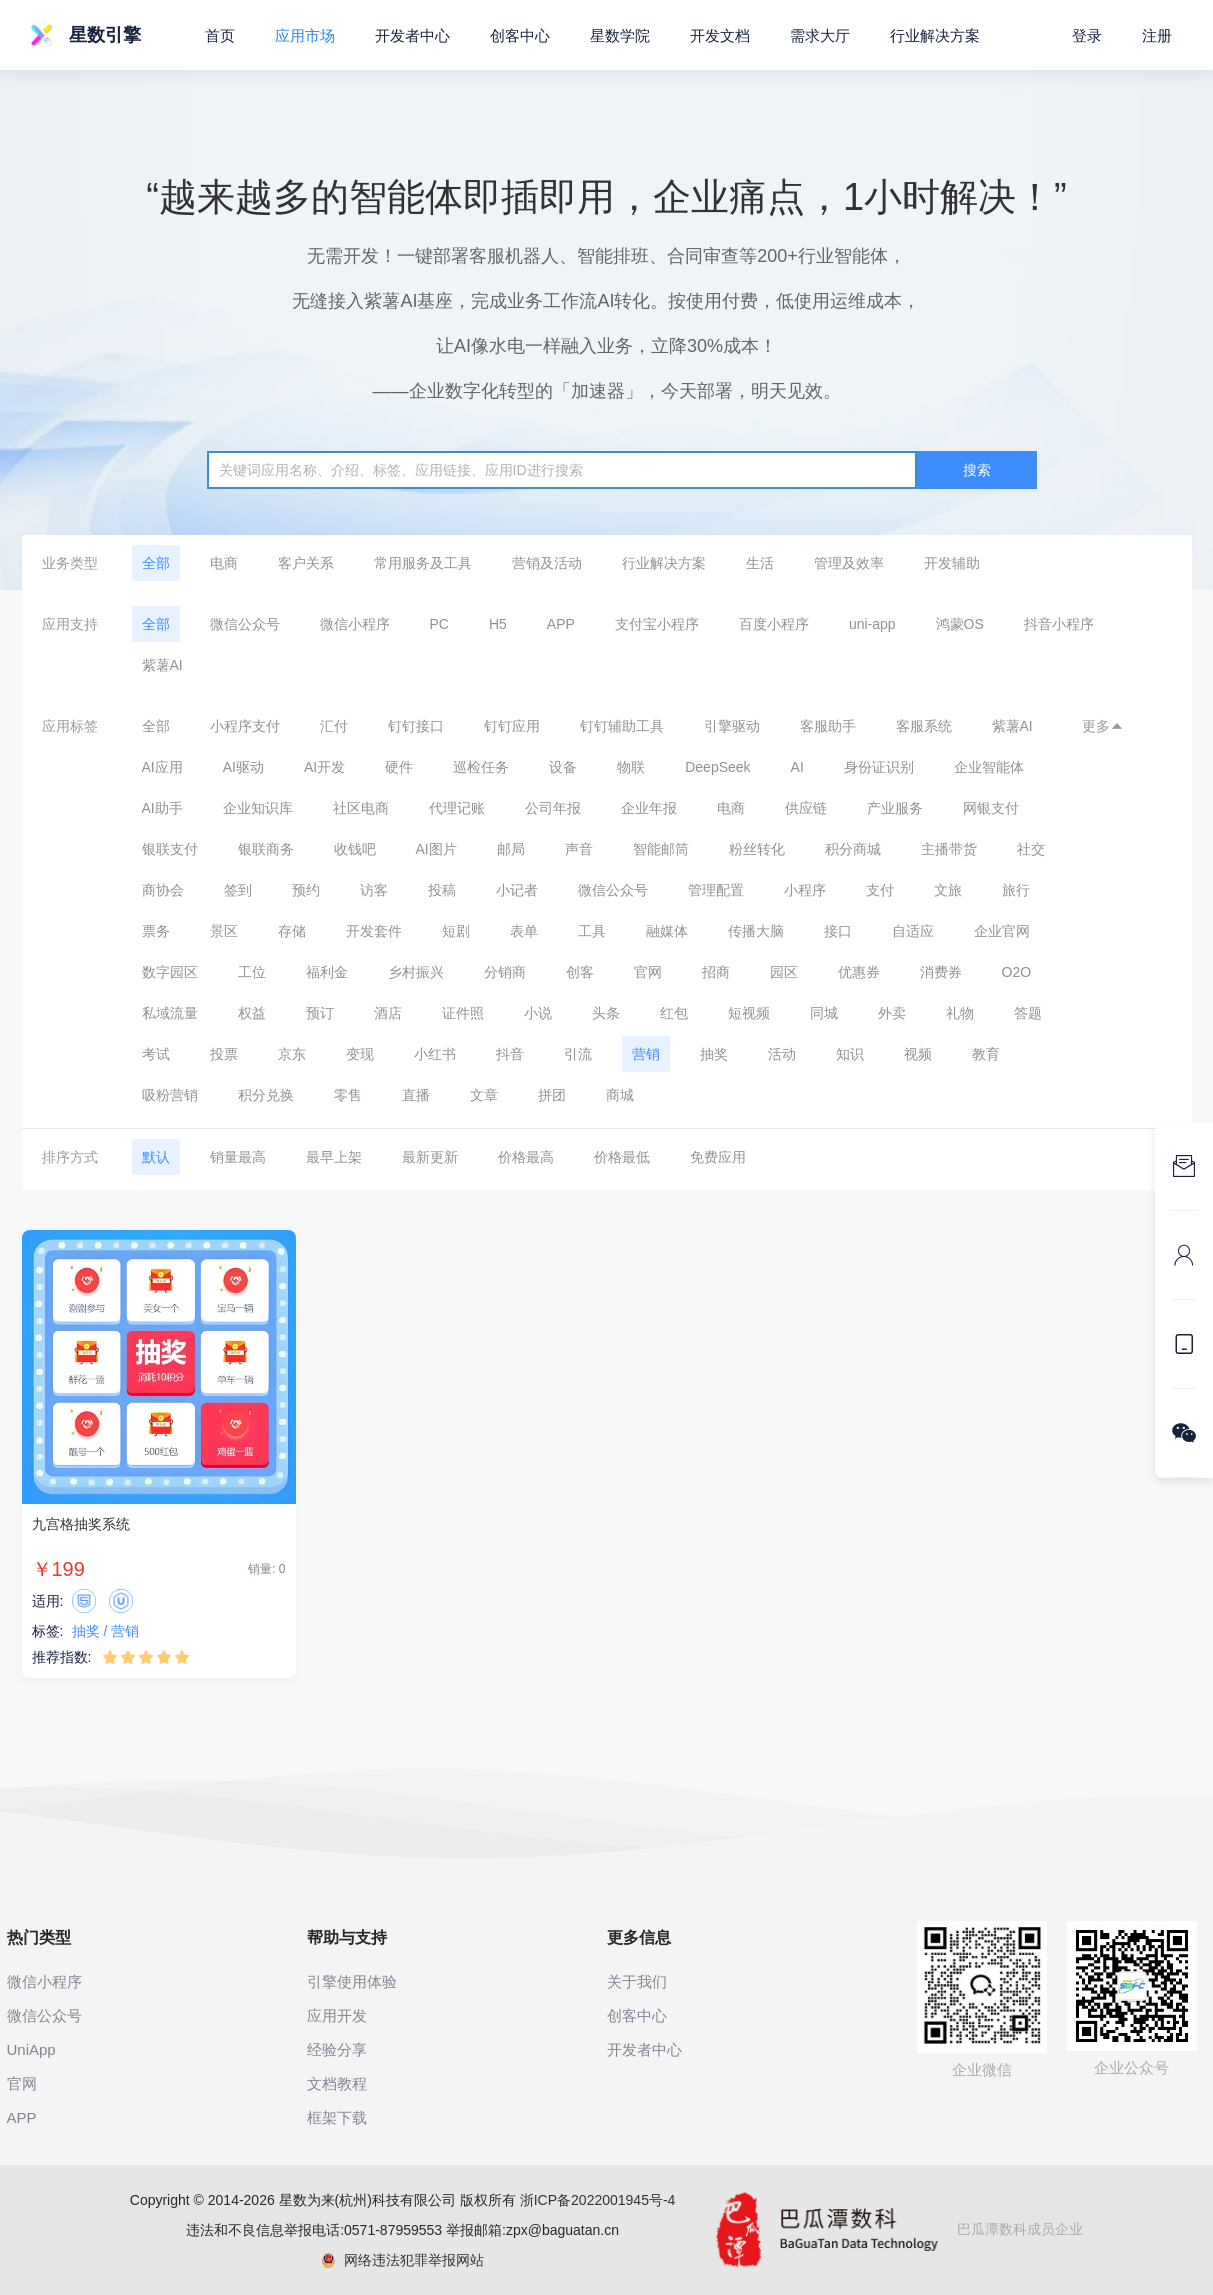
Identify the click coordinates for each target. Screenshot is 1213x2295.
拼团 (552, 1095)
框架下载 (337, 2117)
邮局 (511, 849)
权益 (252, 1013)
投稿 (442, 890)
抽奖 (714, 1054)
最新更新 (430, 1157)
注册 (1157, 35)
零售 (348, 1095)
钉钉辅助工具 (622, 726)
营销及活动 (547, 563)
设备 (563, 767)
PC (439, 624)
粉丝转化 (757, 849)
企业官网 (1002, 931)
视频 (918, 1054)
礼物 (960, 1013)
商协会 (163, 890)
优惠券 (859, 972)
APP (561, 624)
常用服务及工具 (423, 563)
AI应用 (162, 767)
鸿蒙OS (960, 624)
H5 (498, 624)
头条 (606, 1013)
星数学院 (620, 35)
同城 (824, 1013)
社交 (1031, 849)
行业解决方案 (664, 563)
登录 (1087, 35)
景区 (224, 931)
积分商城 (853, 849)
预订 (320, 1013)
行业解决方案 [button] (935, 35)
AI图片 (436, 849)
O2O (1017, 972)
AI (797, 767)
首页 (220, 35)
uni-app (872, 624)
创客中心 (520, 35)
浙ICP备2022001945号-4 (598, 2200)
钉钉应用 (512, 726)
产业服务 (895, 808)
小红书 (435, 1054)
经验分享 (337, 2049)
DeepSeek (717, 767)
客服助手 (828, 726)
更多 (1103, 726)
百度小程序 (774, 624)
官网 (648, 972)
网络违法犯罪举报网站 (402, 2260)
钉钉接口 (416, 726)
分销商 (505, 972)
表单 (524, 931)
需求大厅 (820, 35)
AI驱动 (243, 767)
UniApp (31, 2049)
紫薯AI (162, 665)
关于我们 (637, 1981)
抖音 (510, 1054)
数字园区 (170, 972)
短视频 (749, 1013)
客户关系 (306, 563)
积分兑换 (266, 1095)
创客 (580, 972)
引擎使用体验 (352, 1981)
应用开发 (337, 2015)
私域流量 (170, 1013)
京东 (292, 1054)
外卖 (892, 1013)
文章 (484, 1095)
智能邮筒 (661, 849)
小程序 (805, 890)
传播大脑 (756, 931)
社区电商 (361, 808)
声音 (579, 849)
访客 (374, 890)
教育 (986, 1054)
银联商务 (266, 849)
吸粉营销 (170, 1095)
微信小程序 (355, 624)
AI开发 (324, 767)
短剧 (456, 931)
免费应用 (718, 1157)
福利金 (327, 972)
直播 (416, 1095)
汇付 (334, 726)
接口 (838, 931)
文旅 (948, 890)
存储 (292, 931)
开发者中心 (412, 35)
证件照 (463, 1013)
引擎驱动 (732, 726)
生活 (760, 563)
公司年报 (553, 808)
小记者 (517, 890)
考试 (156, 1054)
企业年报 (649, 808)
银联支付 (170, 849)
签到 (238, 890)
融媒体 (667, 931)
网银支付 (991, 808)
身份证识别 (879, 767)
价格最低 (622, 1157)
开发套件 (374, 931)
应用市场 (305, 35)
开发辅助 (952, 563)
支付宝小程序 (657, 624)
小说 (538, 1013)
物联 (631, 767)
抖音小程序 (1059, 624)
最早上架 (334, 1157)
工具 (592, 931)
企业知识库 (258, 808)
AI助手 (162, 808)
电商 (224, 563)
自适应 (913, 931)
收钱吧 (355, 849)
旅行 (1016, 890)
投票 (224, 1054)
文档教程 (337, 2083)
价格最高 (526, 1157)
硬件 (399, 767)
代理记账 (457, 808)
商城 (620, 1095)
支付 (880, 890)
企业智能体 (989, 767)
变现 (360, 1054)
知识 (850, 1054)
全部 (156, 563)
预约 (306, 890)
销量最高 (238, 1157)
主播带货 (949, 849)
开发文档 (720, 35)
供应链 (806, 808)
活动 (782, 1054)
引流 (578, 1054)
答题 (1028, 1013)
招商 (716, 972)
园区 (784, 972)
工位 (252, 972)
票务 (156, 931)
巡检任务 (481, 767)
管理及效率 (849, 563)
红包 (674, 1013)
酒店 (388, 1013)
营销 (646, 1054)
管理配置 (716, 890)
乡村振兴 (416, 972)
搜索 (977, 470)
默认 (156, 1157)
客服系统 (924, 726)
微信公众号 (245, 624)
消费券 (941, 972)
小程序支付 (245, 726)
